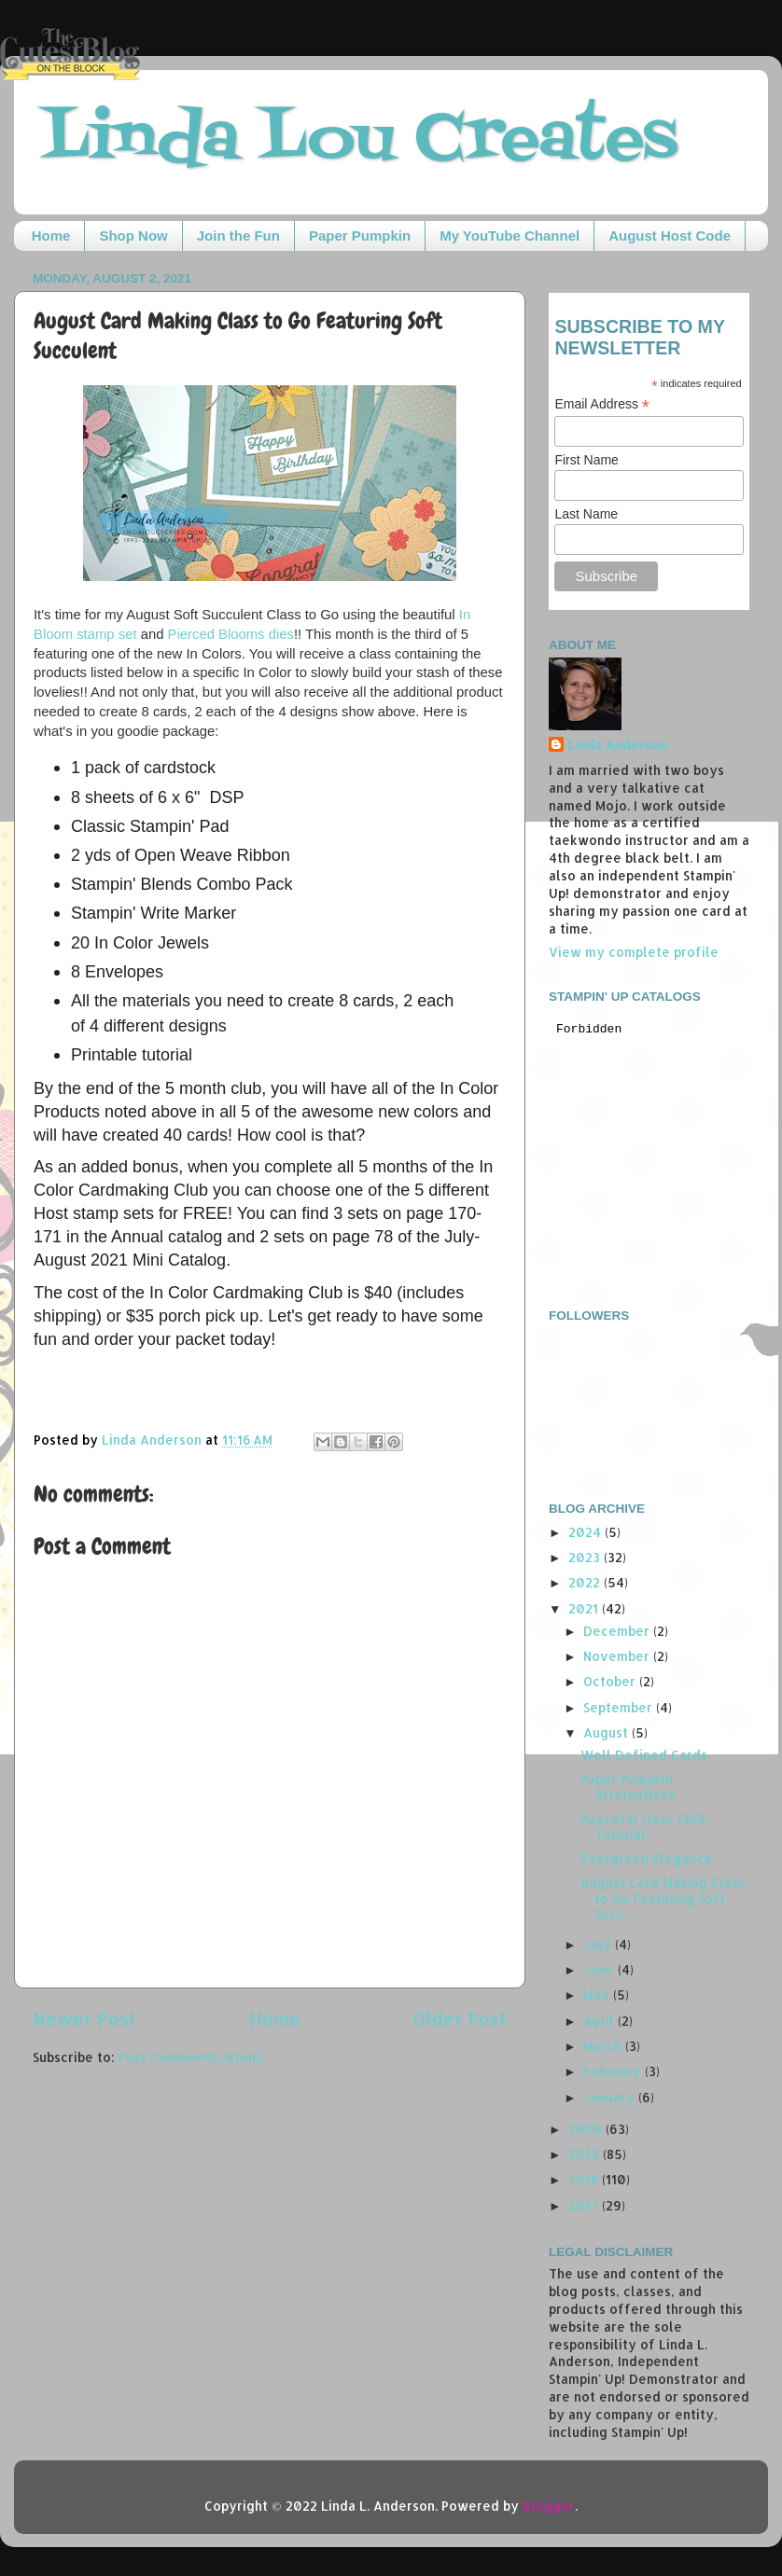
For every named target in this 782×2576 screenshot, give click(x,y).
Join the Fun (238, 235)
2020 (587, 2129)
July (599, 1944)
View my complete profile (634, 952)
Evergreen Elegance (646, 1858)
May (598, 1994)
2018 (585, 2179)
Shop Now (133, 235)
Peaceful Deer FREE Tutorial (643, 1826)
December (618, 1631)
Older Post (459, 2018)
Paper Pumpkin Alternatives (628, 1786)
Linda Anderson (617, 745)
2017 (585, 2205)
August (607, 1732)
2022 (586, 1582)
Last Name (586, 513)
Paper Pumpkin (360, 235)
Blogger (549, 2506)
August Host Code (669, 235)
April (600, 2021)
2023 (586, 1557)
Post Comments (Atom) (191, 2057)
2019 (585, 2154)
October (611, 1681)
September (619, 1707)
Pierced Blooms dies (231, 634)
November (618, 1656)
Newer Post (84, 2018)
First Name (586, 459)
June (600, 1969)
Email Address (601, 404)
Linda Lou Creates (359, 140)
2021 (585, 1608)
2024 (586, 1532)
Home (51, 235)
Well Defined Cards (643, 1755)
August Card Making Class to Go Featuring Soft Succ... (662, 1897)
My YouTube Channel (510, 235)
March (604, 2046)
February (614, 2071)
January (610, 2097)
